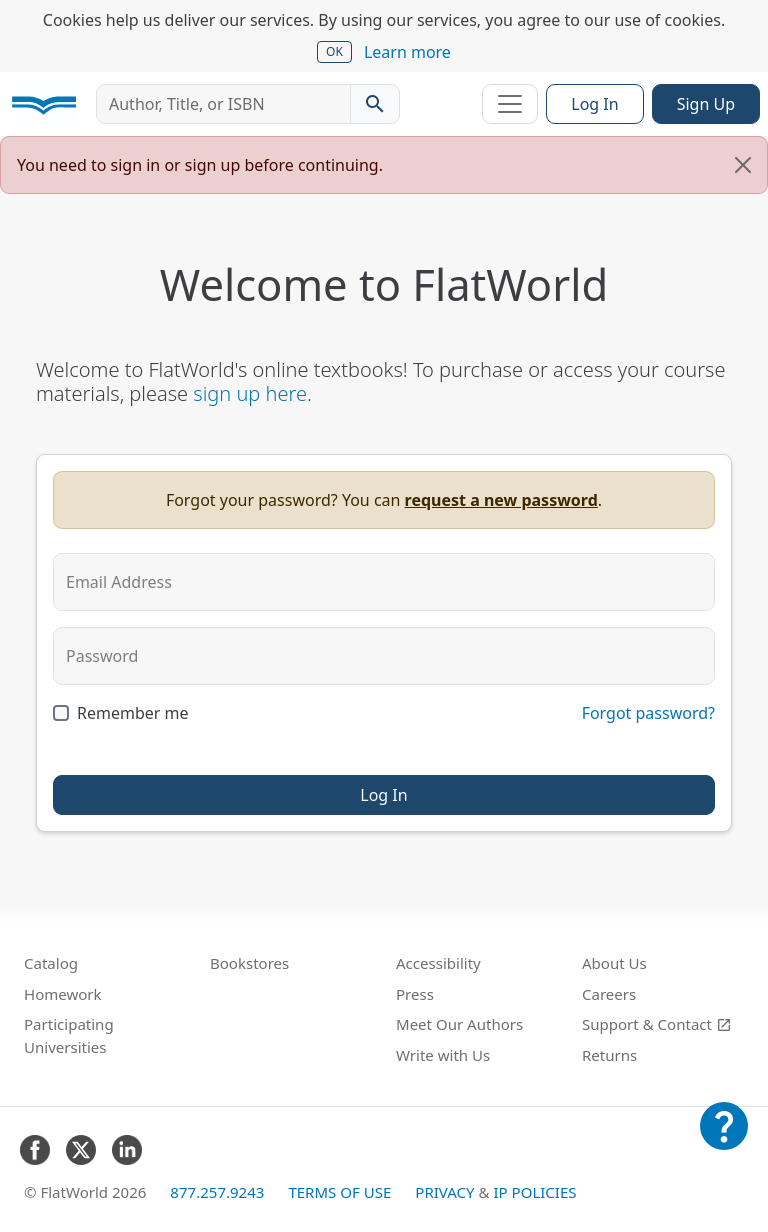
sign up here (250, 393)
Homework (63, 994)
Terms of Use (339, 1192)
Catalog (51, 963)
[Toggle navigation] (510, 104)
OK (334, 51)
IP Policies (534, 1192)
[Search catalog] (375, 104)
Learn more (407, 52)
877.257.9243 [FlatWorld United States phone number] (217, 1192)
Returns (609, 1055)
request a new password (501, 500)
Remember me (133, 713)
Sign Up (706, 104)
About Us (614, 963)
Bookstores (249, 963)
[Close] (743, 165)
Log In (594, 104)
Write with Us (443, 1055)
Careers (609, 994)
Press (415, 994)
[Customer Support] (724, 1140)
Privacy (444, 1192)
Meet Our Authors (459, 1024)
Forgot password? (648, 713)
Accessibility (438, 963)
